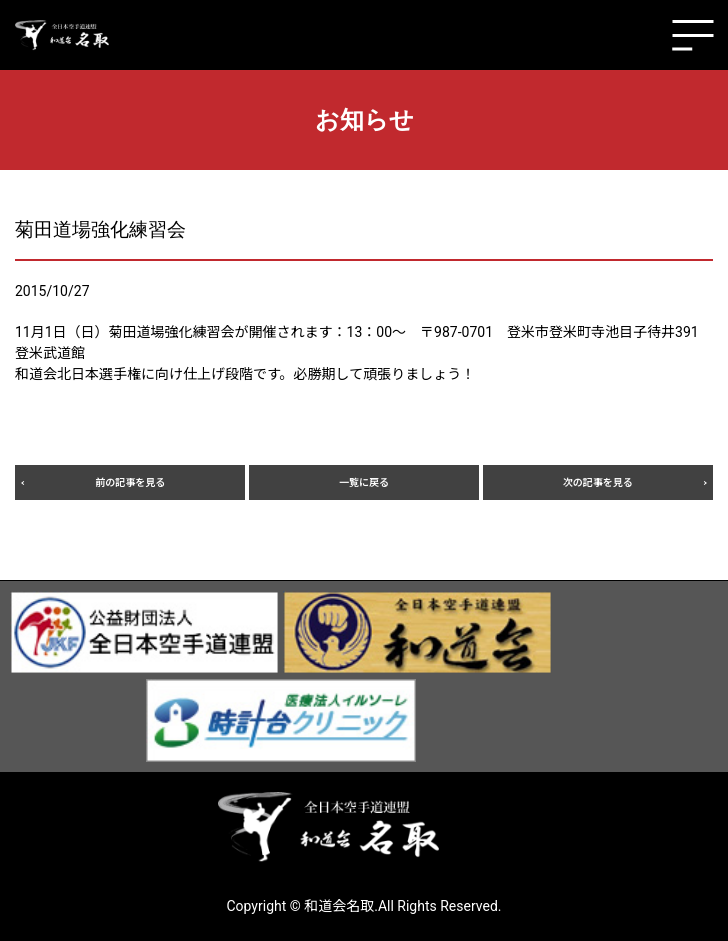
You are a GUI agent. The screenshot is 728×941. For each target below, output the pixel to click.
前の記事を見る (130, 482)
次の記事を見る (598, 482)
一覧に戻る (364, 482)
